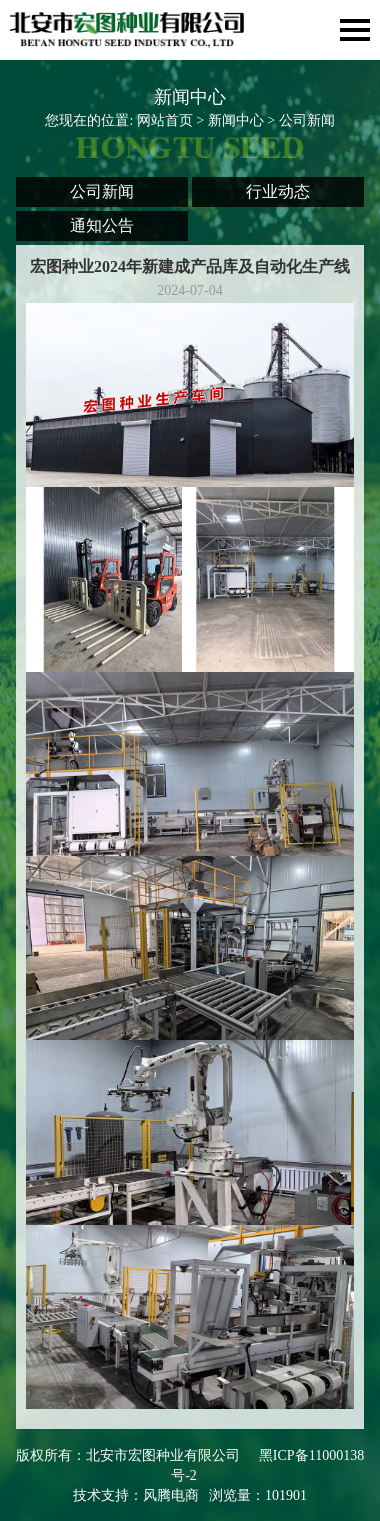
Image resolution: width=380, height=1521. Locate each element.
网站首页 (165, 120)
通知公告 (102, 225)
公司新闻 (102, 191)
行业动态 (278, 191)
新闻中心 (236, 120)
